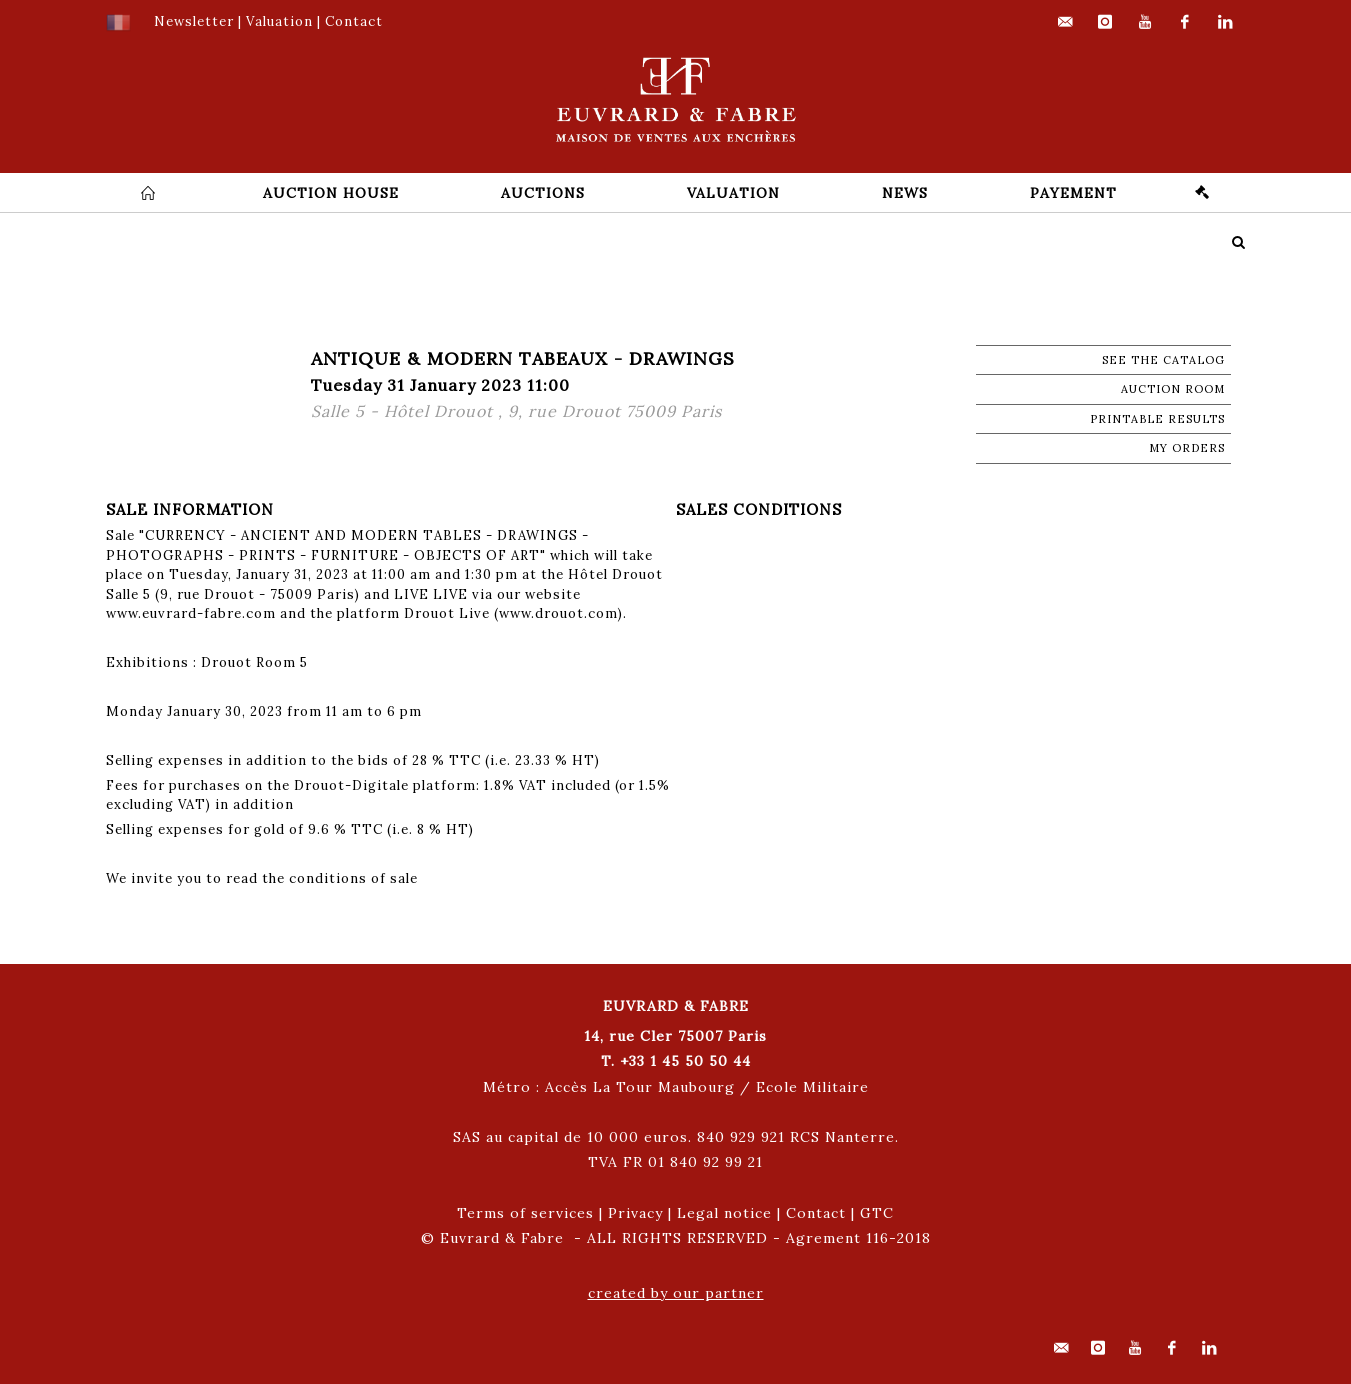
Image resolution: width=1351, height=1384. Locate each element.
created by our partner (676, 1293)
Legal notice (724, 1213)
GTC (877, 1213)
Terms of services (525, 1213)
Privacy (635, 1213)
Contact (816, 1213)
